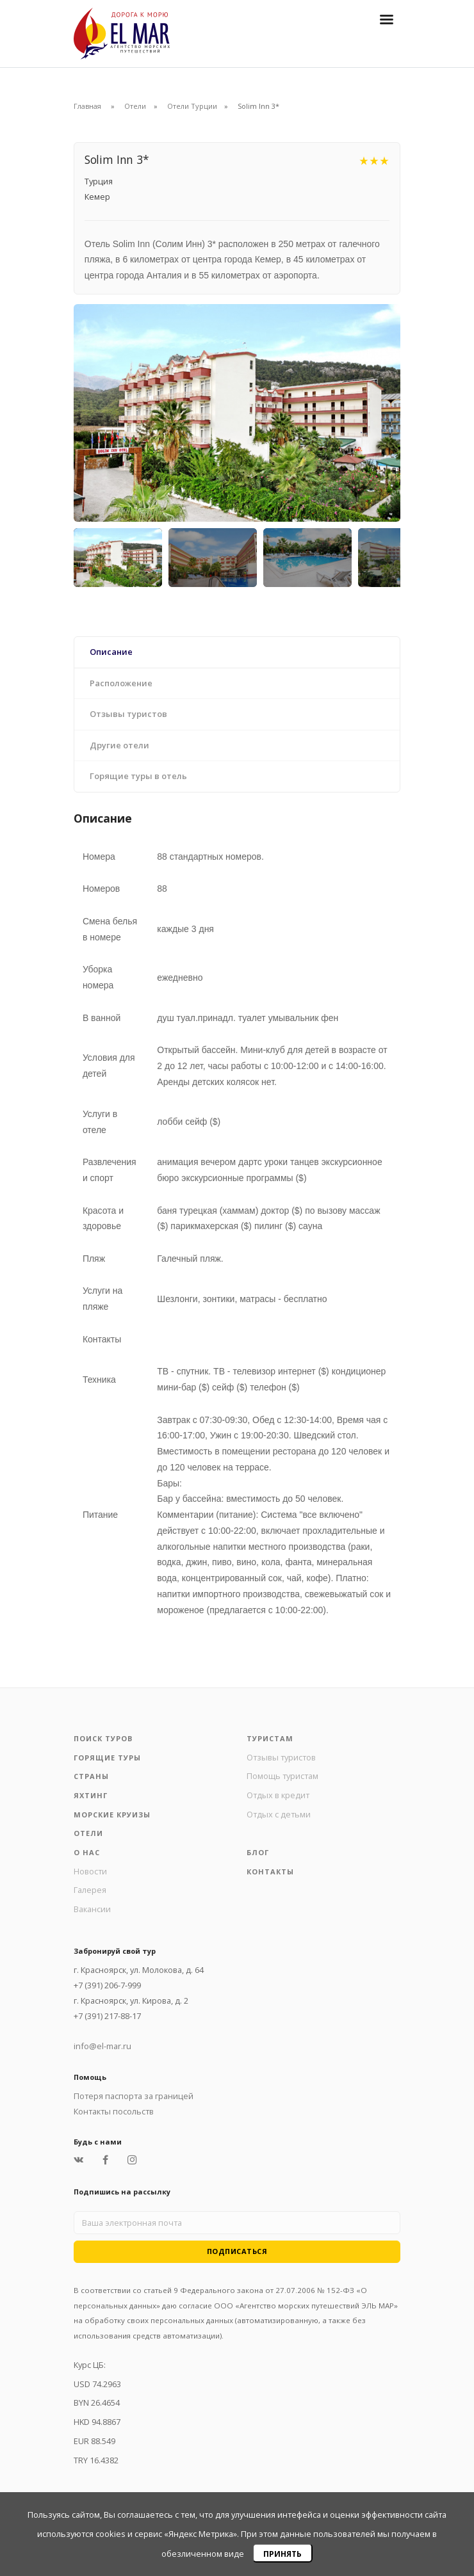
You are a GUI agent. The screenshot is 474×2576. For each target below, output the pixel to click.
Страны (91, 1776)
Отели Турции (192, 106)
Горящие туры (107, 1757)
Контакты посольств (114, 2111)
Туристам (270, 1738)
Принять (282, 2553)
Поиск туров (103, 1738)
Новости (90, 1871)
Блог (258, 1852)
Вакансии (92, 1909)
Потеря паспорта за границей (133, 2096)
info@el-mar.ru (102, 2046)
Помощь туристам (282, 1776)
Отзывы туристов (281, 1757)
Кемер (97, 196)
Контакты (270, 1871)
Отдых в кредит (278, 1795)
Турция (99, 181)
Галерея (90, 1890)
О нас (87, 1852)
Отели (135, 106)
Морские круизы (112, 1814)
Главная (87, 106)
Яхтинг (91, 1795)
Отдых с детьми (279, 1814)
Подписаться (237, 2251)
